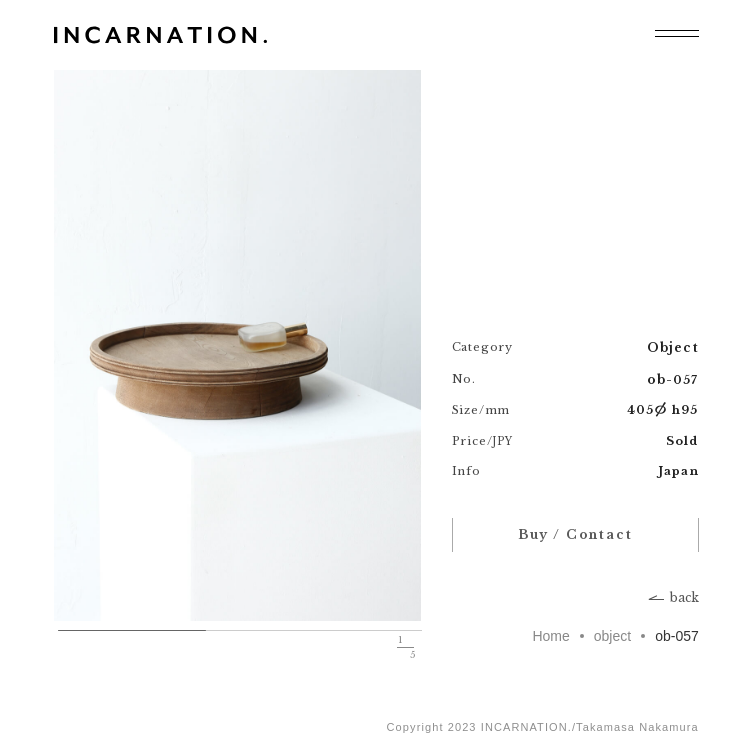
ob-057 (677, 636)
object (612, 636)
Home (550, 636)
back (684, 598)
